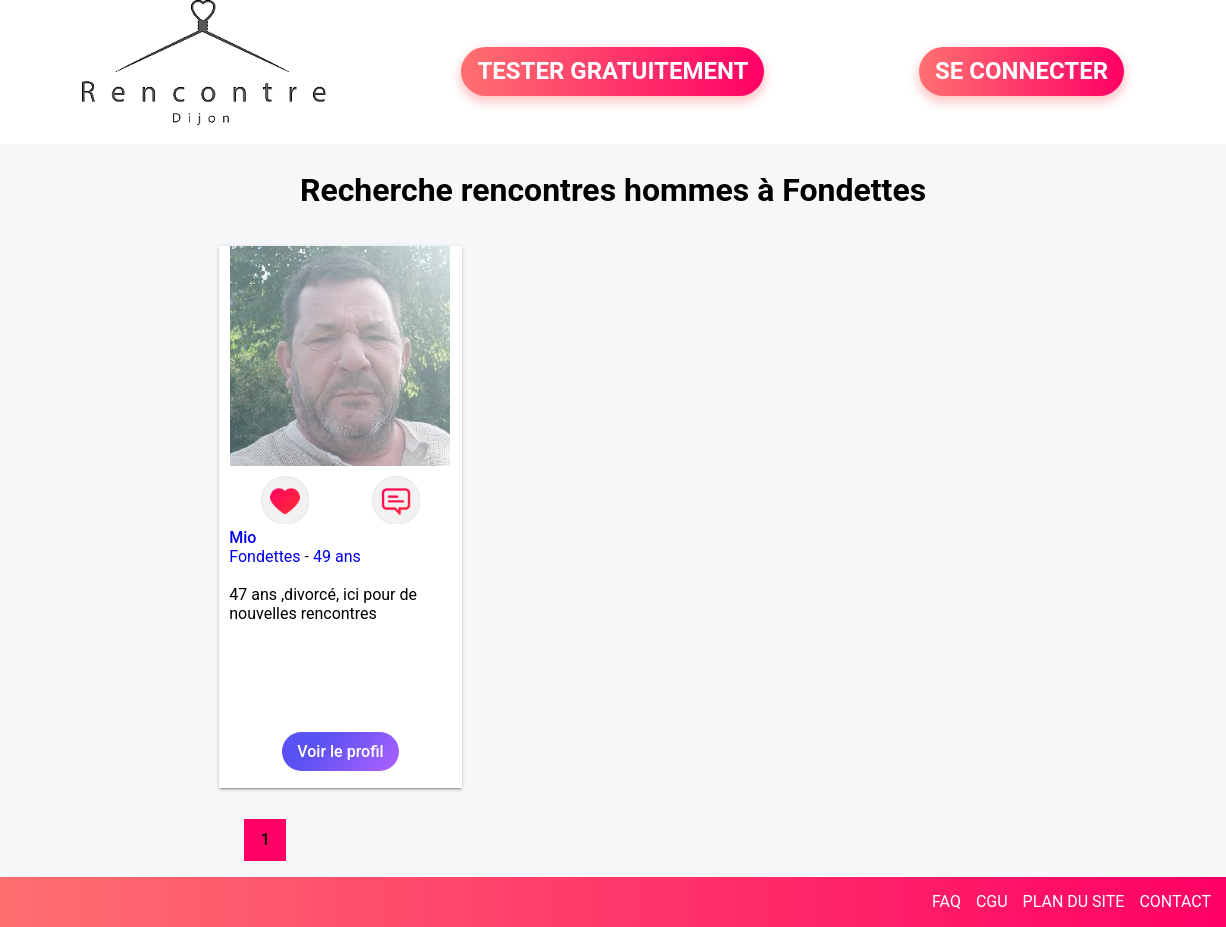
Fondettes (264, 556)
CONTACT (1175, 901)
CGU (992, 901)
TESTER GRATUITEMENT (612, 72)
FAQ (946, 901)
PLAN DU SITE (1074, 901)
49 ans (337, 556)
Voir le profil (340, 751)
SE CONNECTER (1021, 72)
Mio (242, 537)
